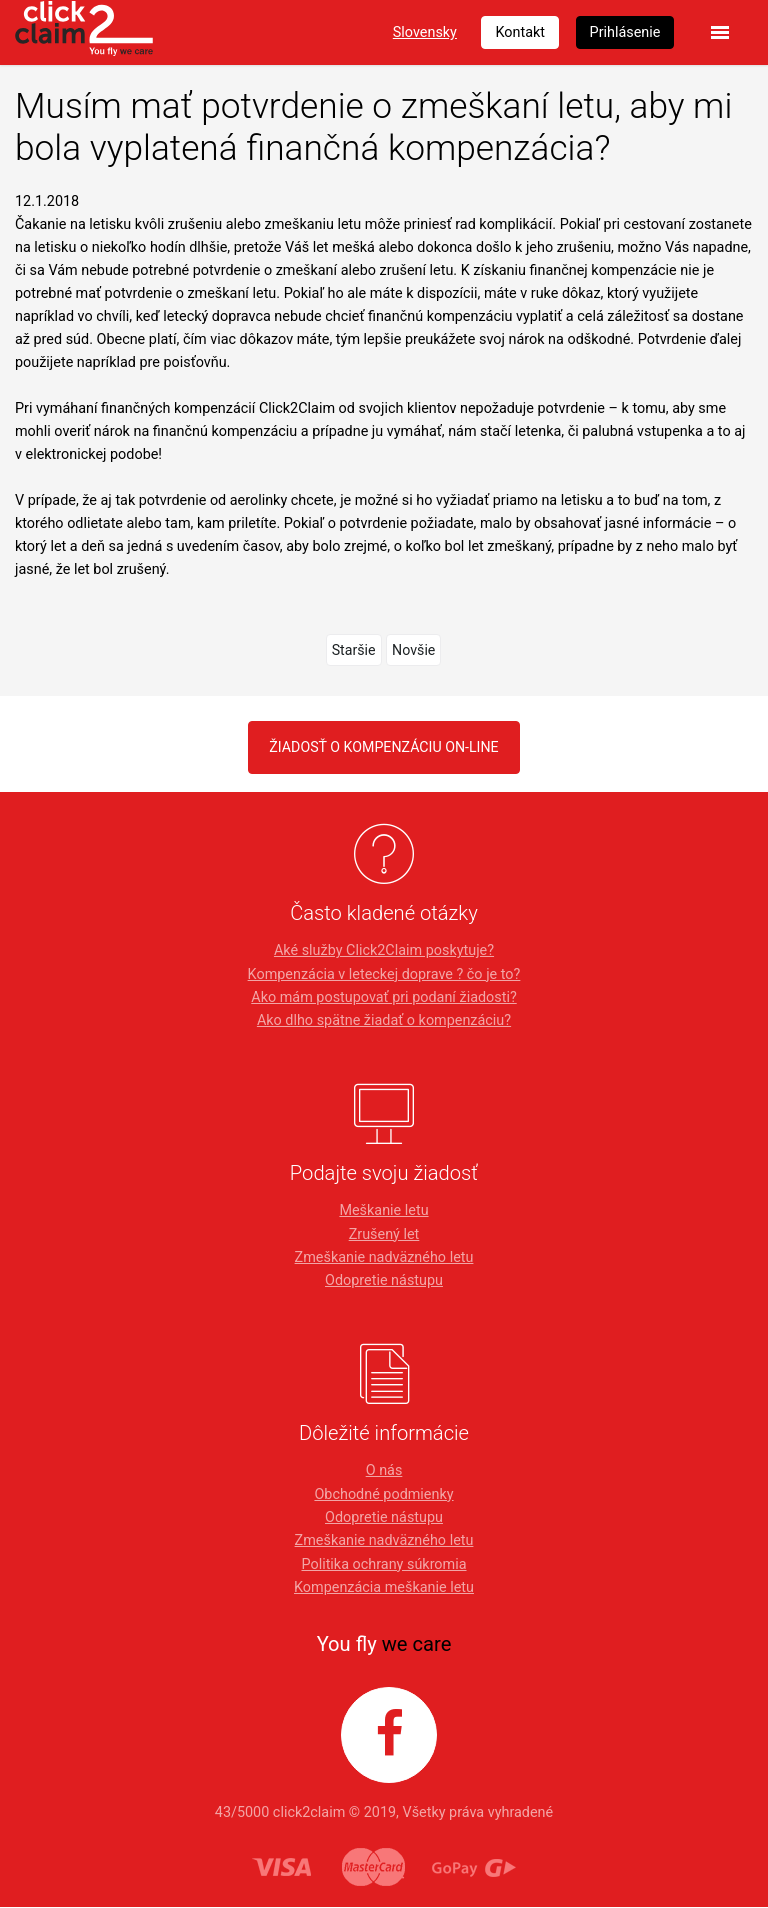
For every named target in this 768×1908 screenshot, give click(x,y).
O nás (384, 1471)
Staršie (353, 649)
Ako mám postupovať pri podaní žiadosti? (383, 997)
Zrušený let (384, 1234)
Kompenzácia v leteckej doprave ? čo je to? (384, 974)
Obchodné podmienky (383, 1494)
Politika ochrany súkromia (383, 1564)
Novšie (414, 649)
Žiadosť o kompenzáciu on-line (384, 746)
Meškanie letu (383, 1211)
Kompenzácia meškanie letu (384, 1587)
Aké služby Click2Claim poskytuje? (384, 951)
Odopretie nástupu (384, 1281)
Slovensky (425, 32)
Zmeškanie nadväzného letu (384, 1257)
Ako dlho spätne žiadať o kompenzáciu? (384, 1020)
